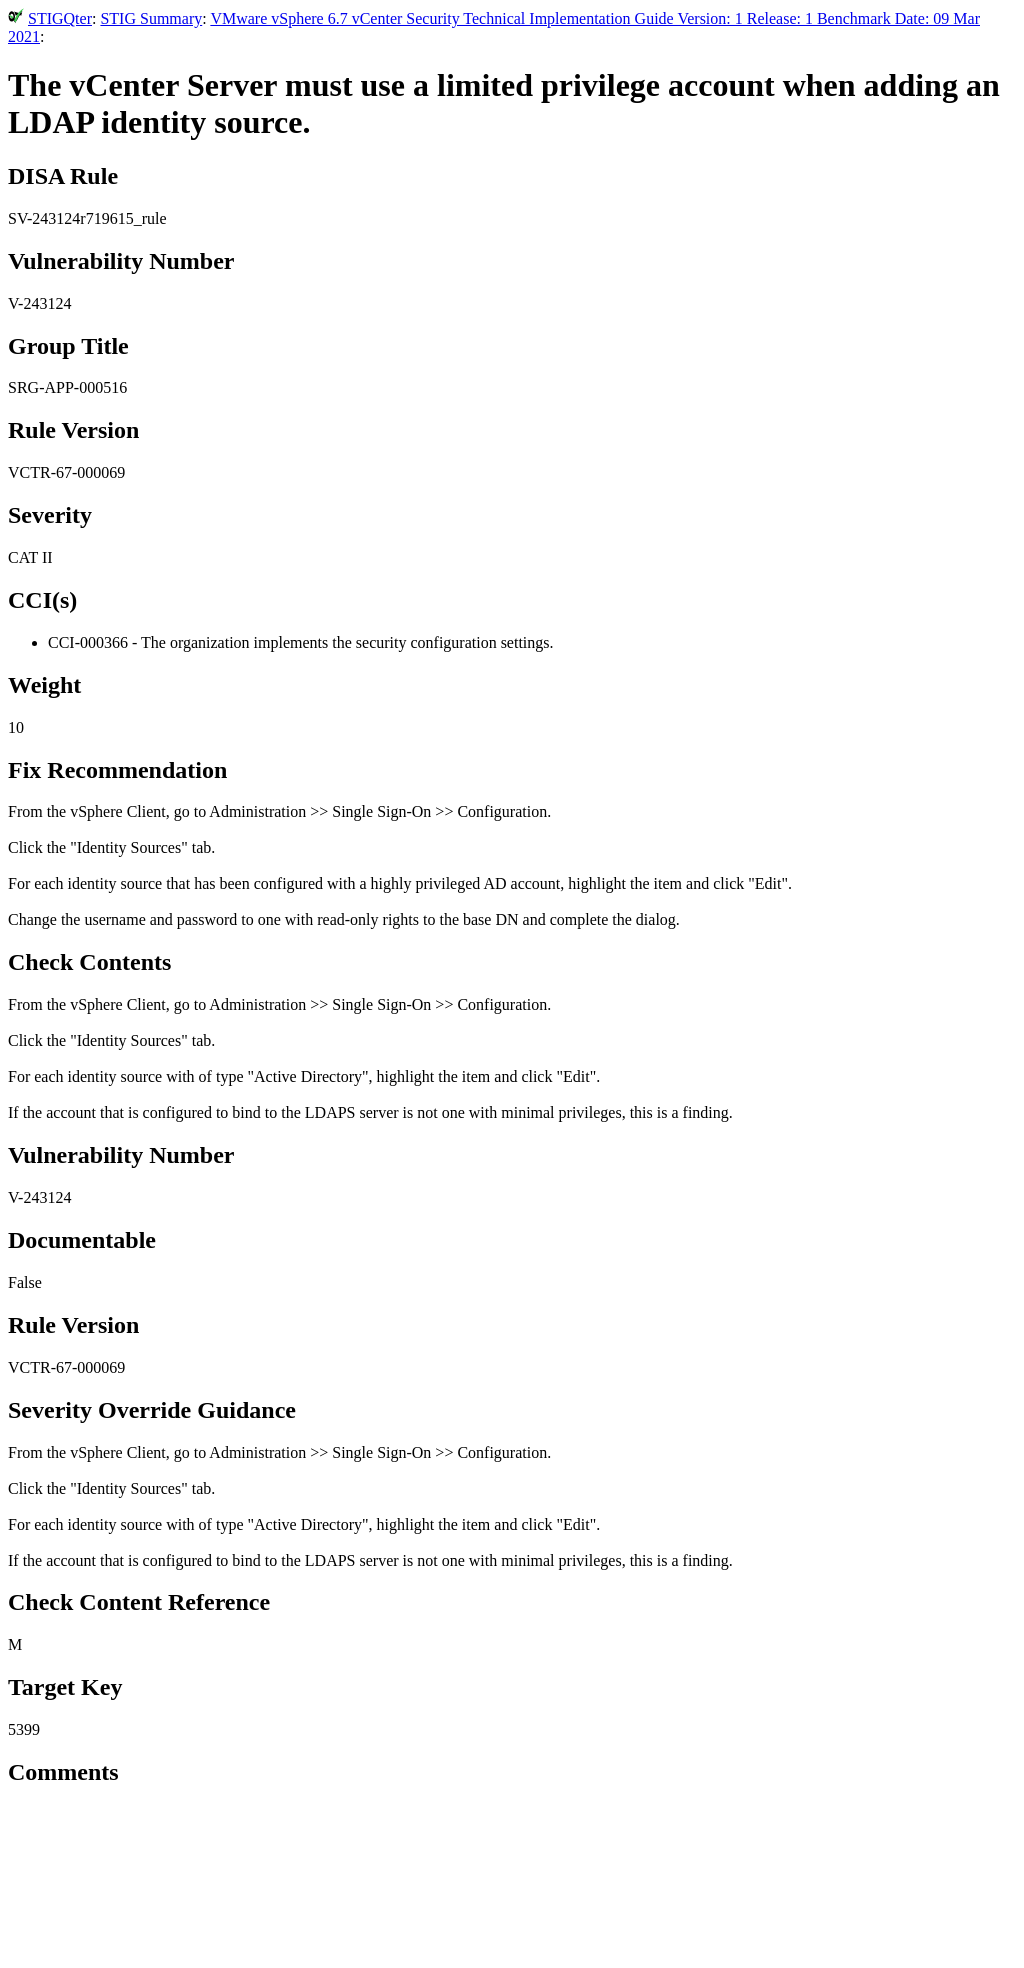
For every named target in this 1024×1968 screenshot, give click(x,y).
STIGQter (60, 18)
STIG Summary (151, 18)
